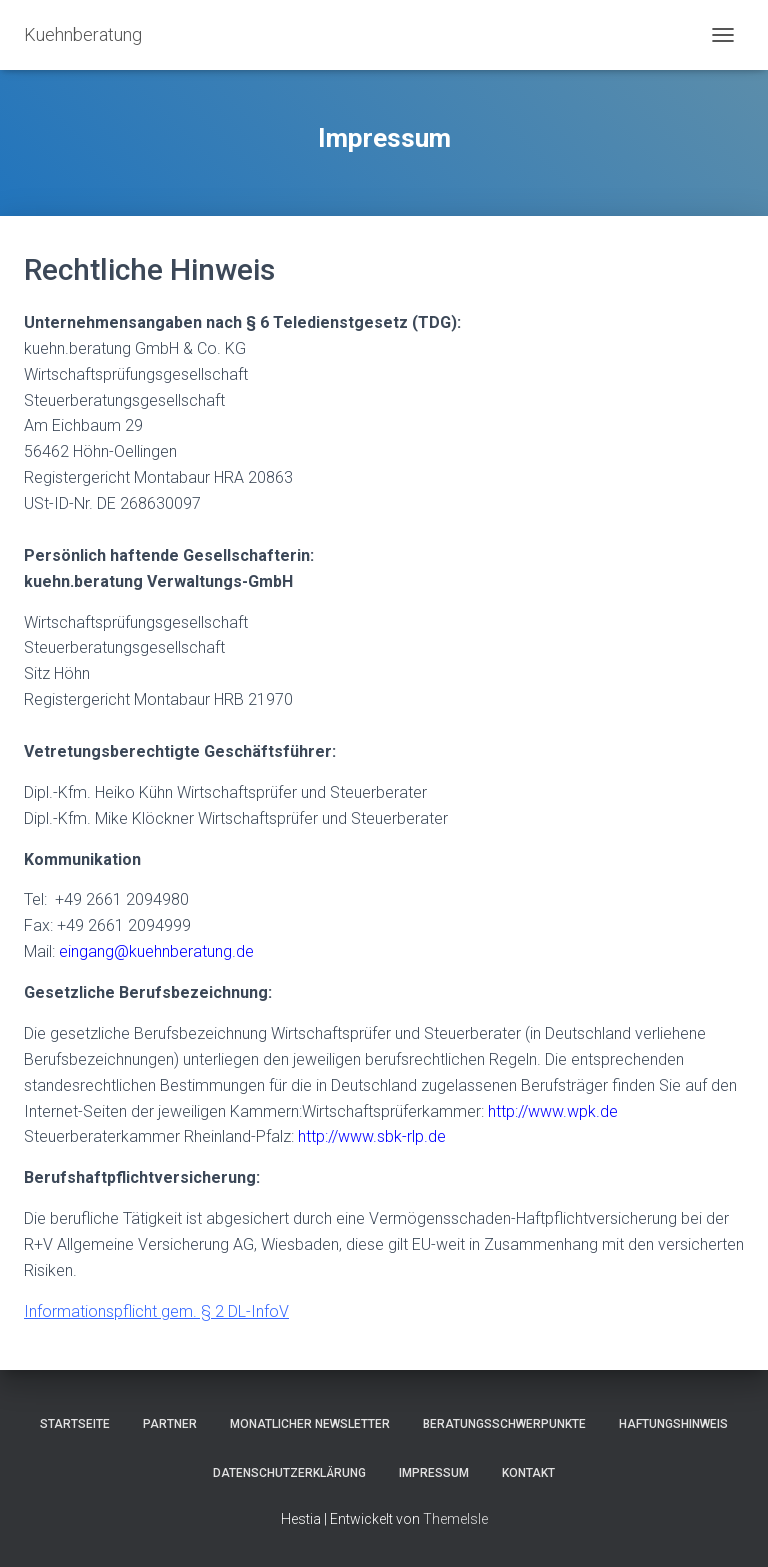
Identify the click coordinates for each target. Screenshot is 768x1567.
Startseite (75, 1424)
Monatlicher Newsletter (310, 1424)
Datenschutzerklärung (289, 1473)
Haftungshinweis (673, 1424)
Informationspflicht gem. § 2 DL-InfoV (156, 1311)
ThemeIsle (455, 1519)
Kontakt (528, 1473)
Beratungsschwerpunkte (504, 1424)
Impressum (434, 1473)
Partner (170, 1424)
